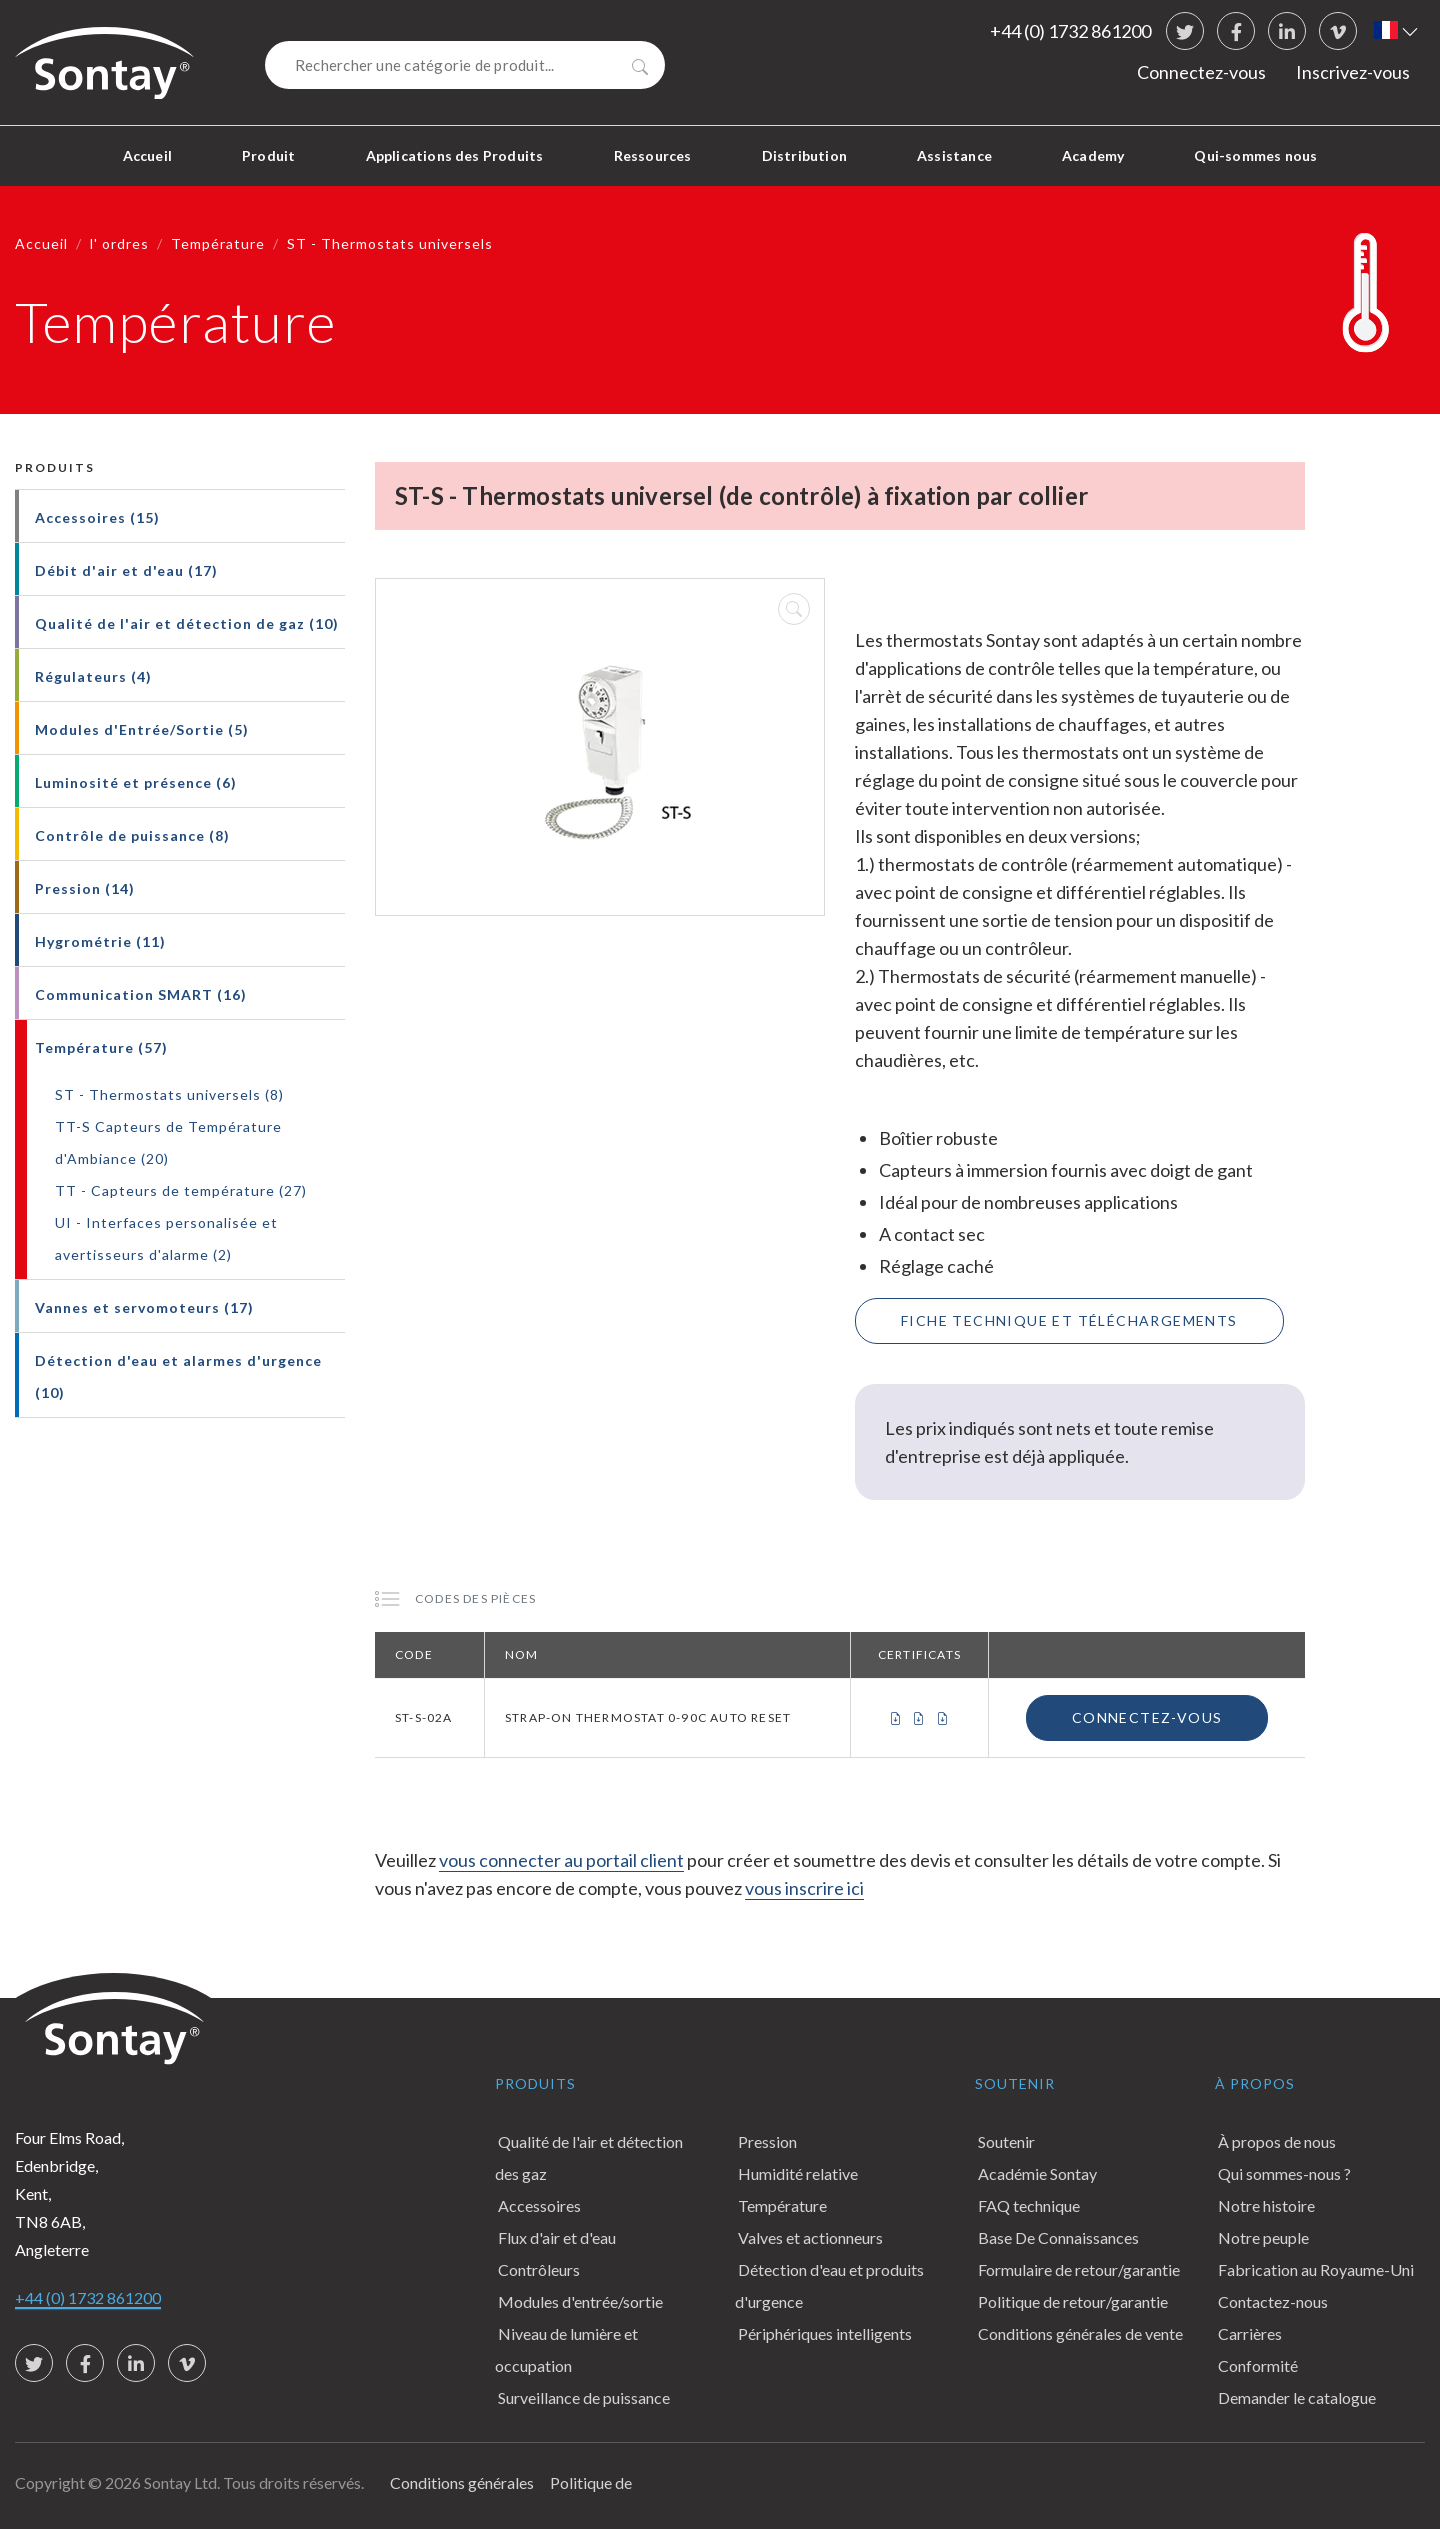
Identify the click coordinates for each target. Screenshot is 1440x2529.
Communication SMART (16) (141, 994)
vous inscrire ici (804, 1888)
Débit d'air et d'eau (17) (126, 570)
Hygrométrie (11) (100, 941)
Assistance (954, 155)
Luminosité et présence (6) (136, 782)
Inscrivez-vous (1353, 72)
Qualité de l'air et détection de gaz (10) (187, 623)
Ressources (653, 155)
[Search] (465, 65)
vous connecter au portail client (561, 1860)
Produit (268, 155)
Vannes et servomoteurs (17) (144, 1307)
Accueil (147, 155)
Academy (1093, 155)
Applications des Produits (455, 155)
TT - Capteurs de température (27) (181, 1190)
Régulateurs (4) (93, 676)
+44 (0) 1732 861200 (1070, 31)
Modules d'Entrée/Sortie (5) (142, 729)
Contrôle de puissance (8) (132, 835)
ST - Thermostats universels (390, 243)
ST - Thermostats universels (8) (169, 1094)
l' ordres (119, 243)
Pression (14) (85, 888)
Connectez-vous (1201, 72)
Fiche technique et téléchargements (1069, 1320)
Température (218, 243)
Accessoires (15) (97, 517)
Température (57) (101, 1047)
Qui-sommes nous (1255, 155)
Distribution (804, 155)
